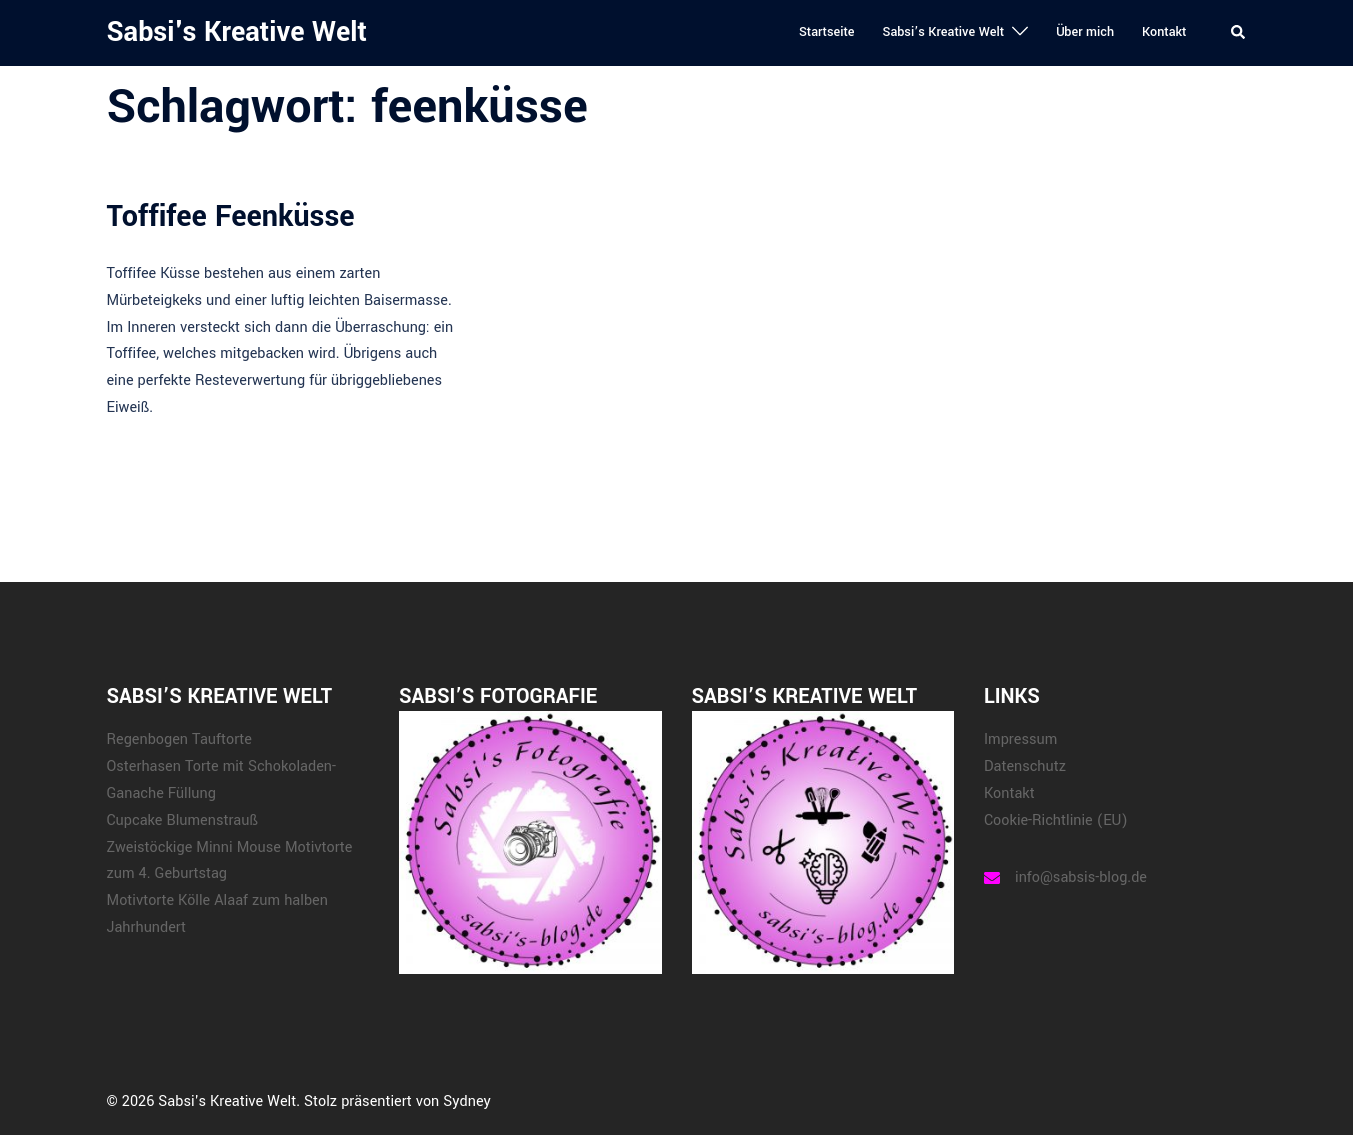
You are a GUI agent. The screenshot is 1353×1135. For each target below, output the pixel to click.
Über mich (1085, 32)
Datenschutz (1025, 766)
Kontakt (1164, 32)
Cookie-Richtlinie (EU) (1056, 820)
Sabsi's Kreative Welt (237, 32)
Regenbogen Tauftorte (179, 739)
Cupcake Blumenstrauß (182, 820)
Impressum (1020, 739)
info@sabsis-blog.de (1081, 877)
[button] (1239, 33)
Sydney (466, 1101)
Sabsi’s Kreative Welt (943, 32)
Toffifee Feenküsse (231, 216)
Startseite (827, 32)
